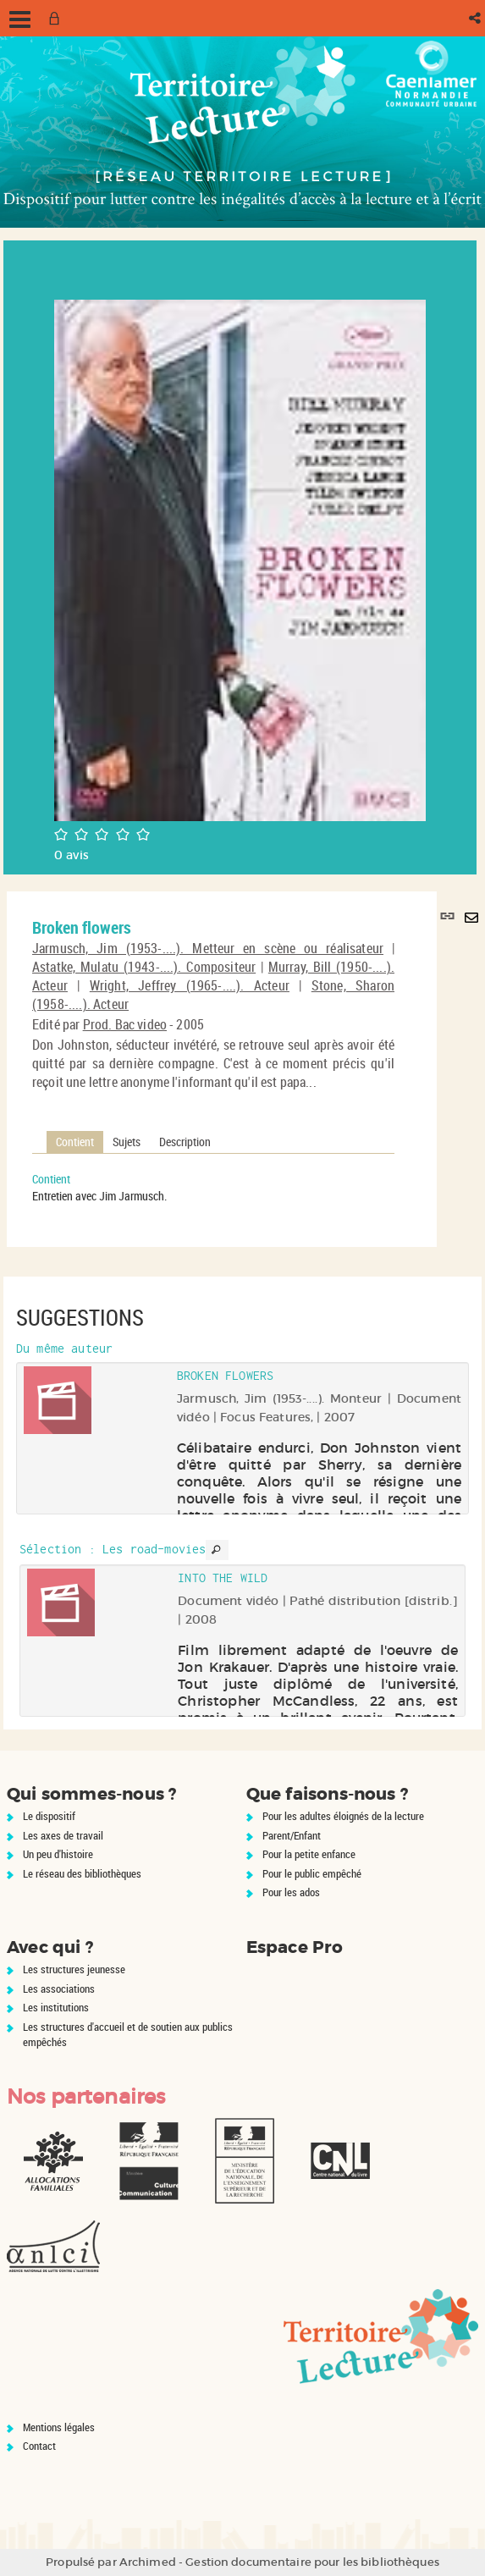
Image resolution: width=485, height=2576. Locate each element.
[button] (476, 18)
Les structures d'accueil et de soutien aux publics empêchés (128, 2034)
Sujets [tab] (127, 1142)
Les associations (59, 1988)
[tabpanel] (213, 1188)
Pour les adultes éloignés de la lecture (343, 1815)
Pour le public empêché (311, 1873)
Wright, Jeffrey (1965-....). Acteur (189, 985)
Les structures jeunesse (74, 1969)
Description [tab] (185, 1142)
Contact (39, 2445)
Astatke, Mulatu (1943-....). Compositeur (144, 966)
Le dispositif (49, 1815)
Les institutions (56, 2007)
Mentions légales (59, 2427)
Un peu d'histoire (58, 1854)
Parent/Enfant (291, 1835)
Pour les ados (291, 1892)
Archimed (147, 2562)
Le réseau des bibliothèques (82, 1873)
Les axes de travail (63, 1835)
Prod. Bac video (125, 1024)
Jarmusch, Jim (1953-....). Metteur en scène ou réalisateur (207, 948)
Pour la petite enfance (308, 1854)
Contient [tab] (75, 1142)
